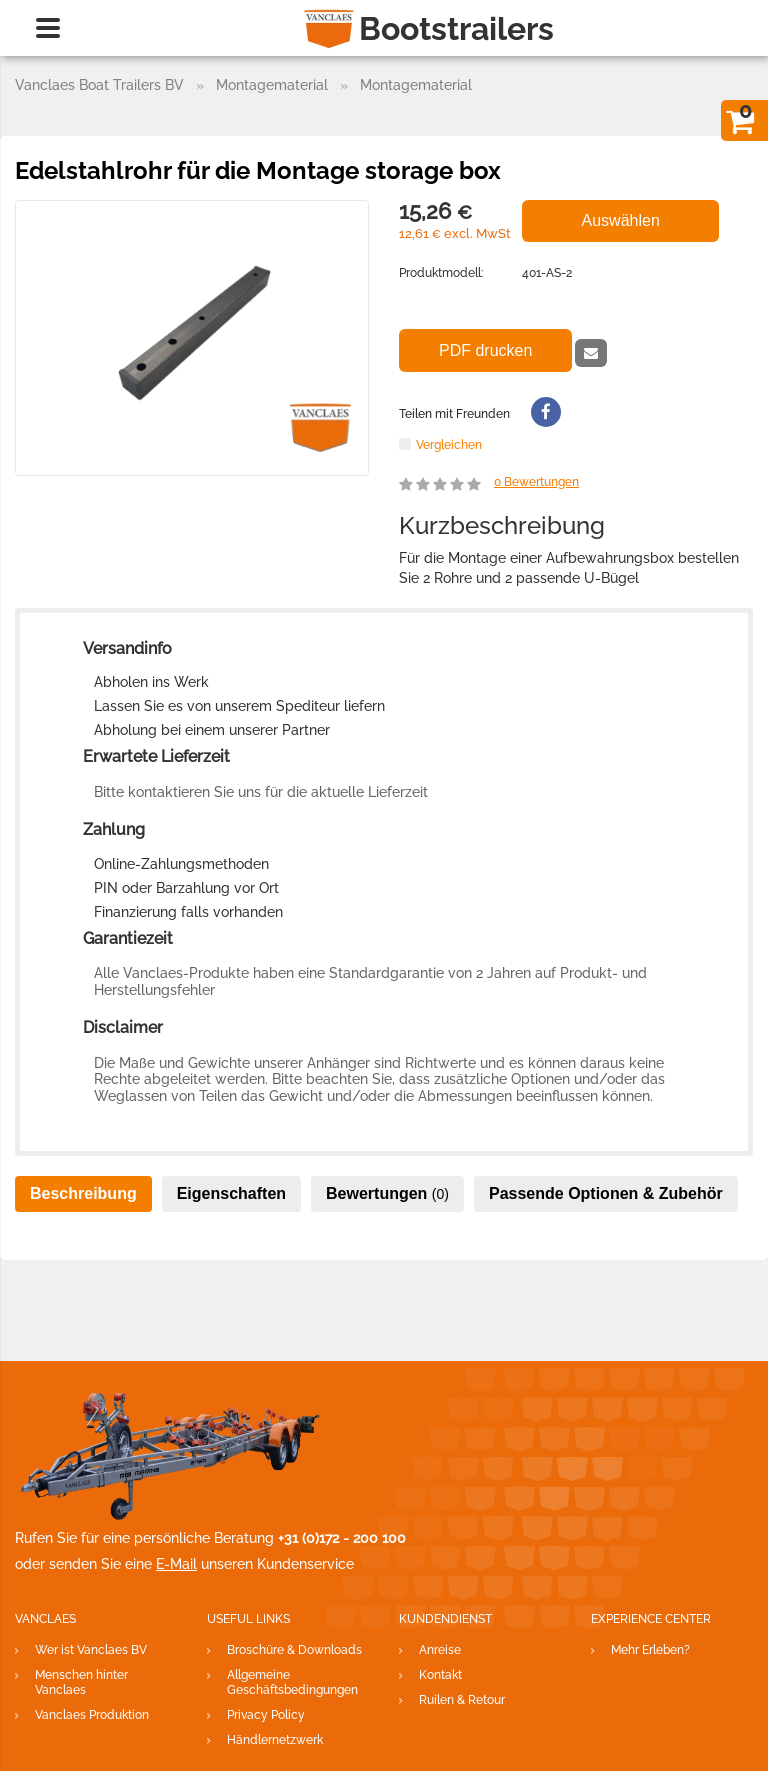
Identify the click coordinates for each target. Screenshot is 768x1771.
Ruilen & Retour (462, 1700)
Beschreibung (83, 1193)
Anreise (440, 1650)
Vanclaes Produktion (92, 1715)
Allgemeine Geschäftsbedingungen (292, 1682)
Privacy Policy (266, 1715)
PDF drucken (485, 350)
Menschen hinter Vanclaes (81, 1682)
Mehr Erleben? (650, 1650)
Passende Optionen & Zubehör (606, 1193)
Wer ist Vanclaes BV (91, 1650)
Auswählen (621, 220)
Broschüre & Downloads (294, 1650)
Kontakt (440, 1675)
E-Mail (176, 1564)
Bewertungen (536, 482)
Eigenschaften (231, 1193)
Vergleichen (449, 444)
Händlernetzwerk (275, 1740)
